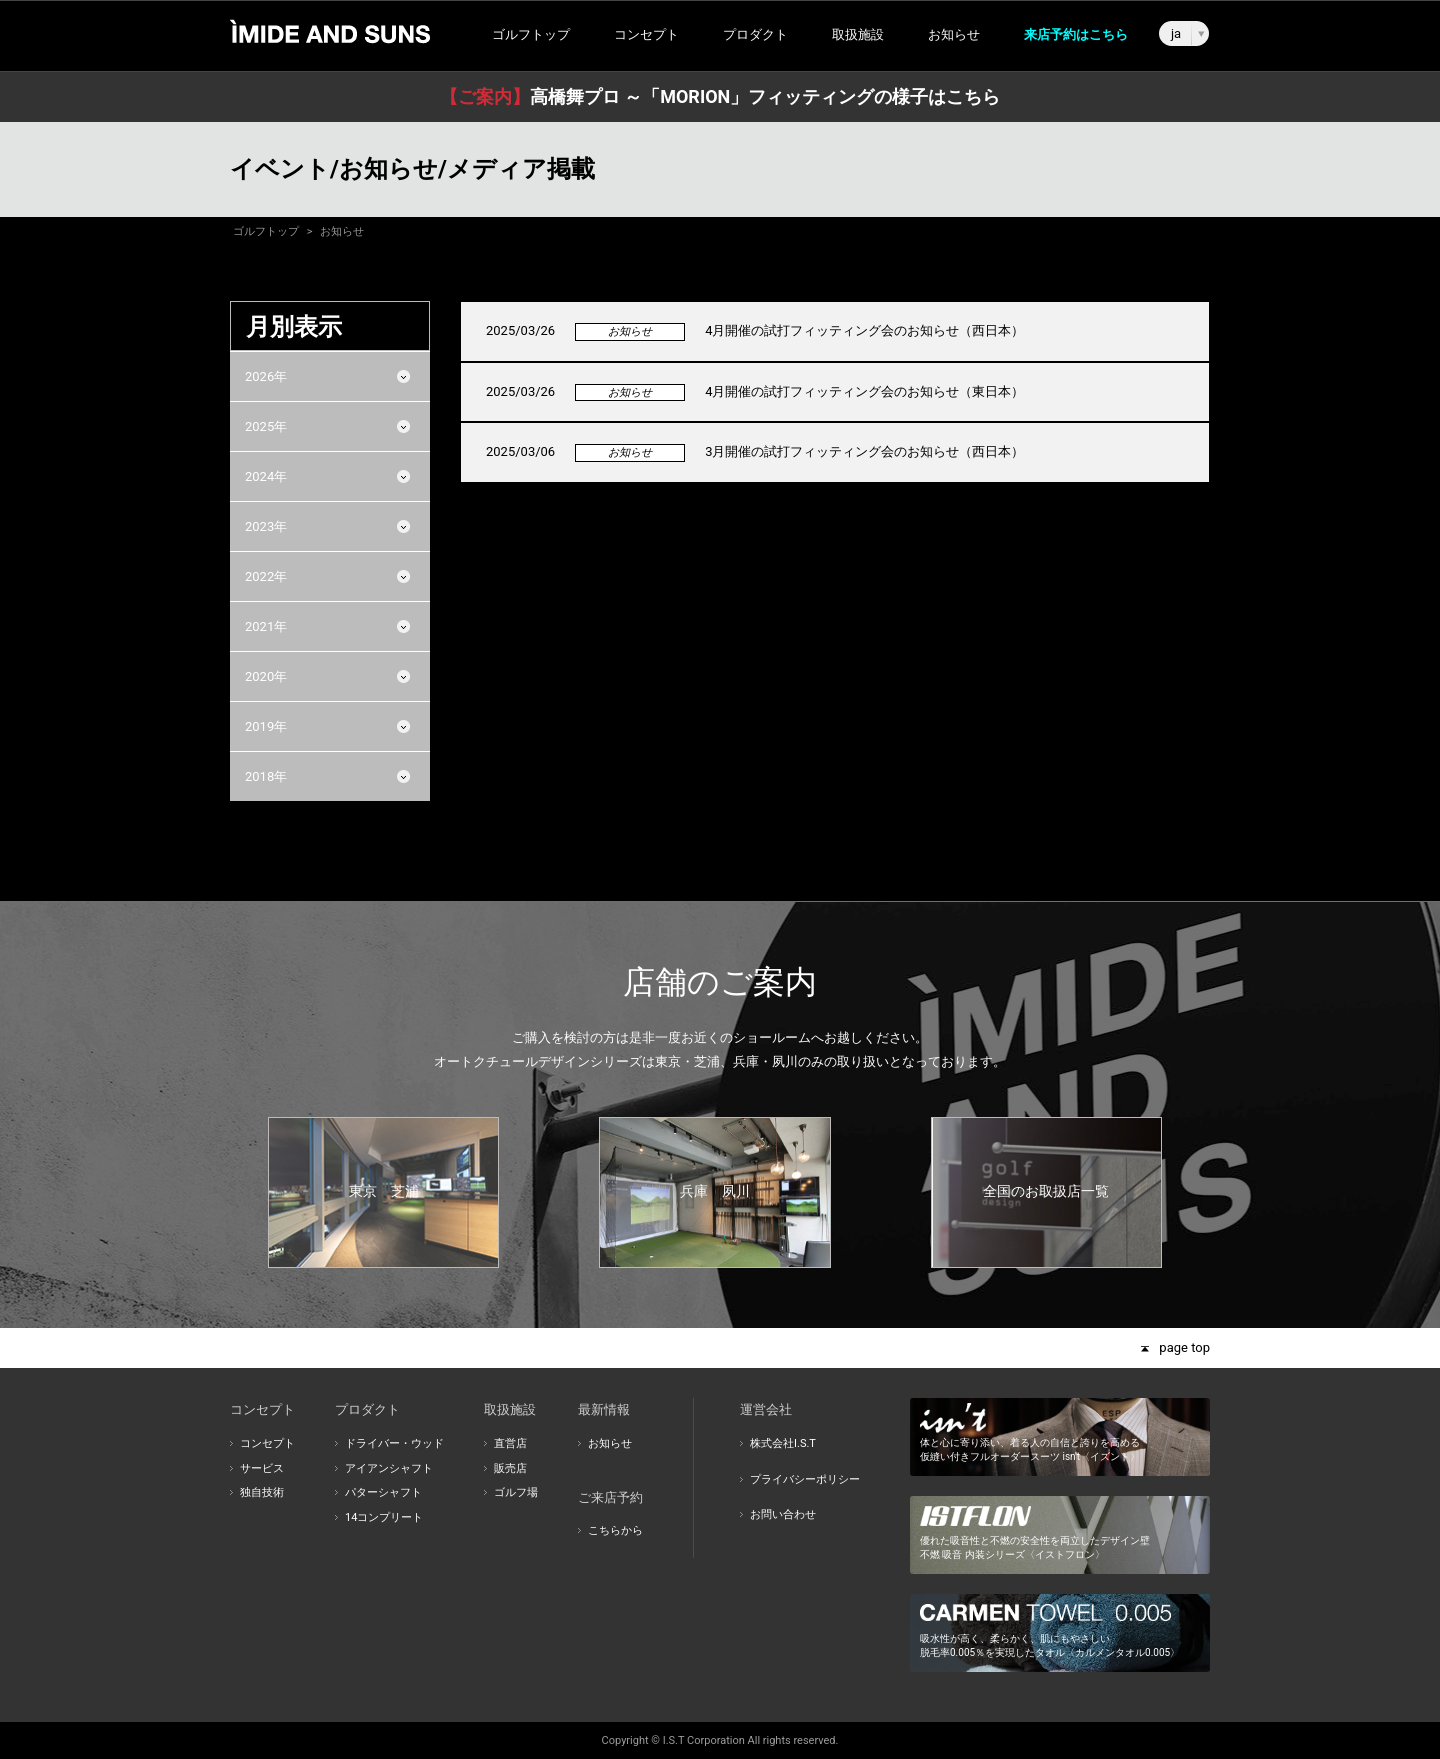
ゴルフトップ (531, 34)
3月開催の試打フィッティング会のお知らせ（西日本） (864, 451)
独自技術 (262, 1492)
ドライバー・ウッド (394, 1443)
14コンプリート (384, 1517)
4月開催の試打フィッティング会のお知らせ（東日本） (864, 391)
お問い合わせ (783, 1514)
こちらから (615, 1530)
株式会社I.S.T (783, 1443)
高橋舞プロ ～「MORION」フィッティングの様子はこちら (720, 96)
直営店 (510, 1443)
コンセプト (267, 1443)
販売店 (510, 1468)
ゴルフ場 (516, 1492)
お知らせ (954, 34)
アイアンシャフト (389, 1468)
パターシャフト (383, 1492)
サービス (262, 1468)
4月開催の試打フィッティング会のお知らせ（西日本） (864, 330)
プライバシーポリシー (805, 1479)
